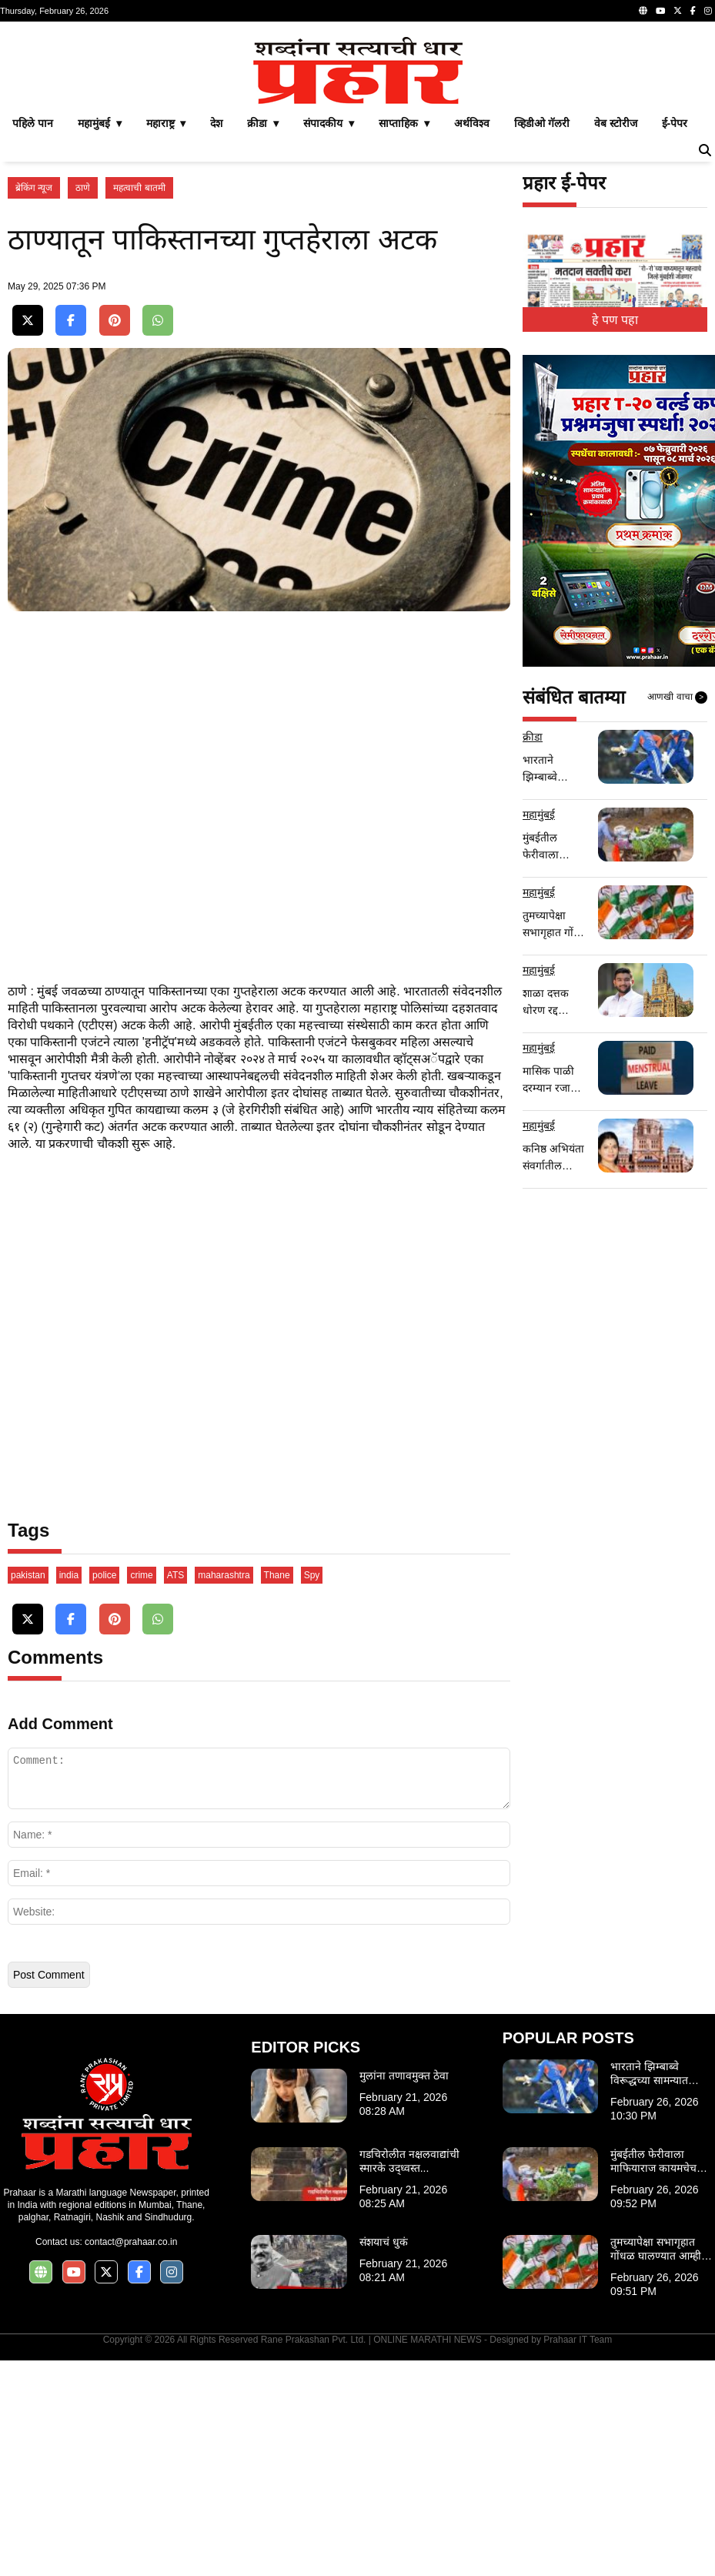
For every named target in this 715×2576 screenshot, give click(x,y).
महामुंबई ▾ (100, 339)
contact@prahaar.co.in (131, 2457)
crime (141, 1790)
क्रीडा (533, 952)
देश (216, 339)
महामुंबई (539, 1030)
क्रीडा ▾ (263, 339)
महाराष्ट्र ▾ (166, 339)
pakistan (28, 1790)
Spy (312, 1790)
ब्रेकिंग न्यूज (33, 403)
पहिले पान (32, 339)
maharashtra (223, 1790)
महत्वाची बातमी (139, 403)
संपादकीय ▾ (328, 339)
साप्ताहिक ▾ (404, 339)
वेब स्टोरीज (615, 339)
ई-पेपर (675, 339)
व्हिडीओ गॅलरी (542, 339)
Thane (277, 1790)
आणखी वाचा (677, 913)
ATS (175, 1790)
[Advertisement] (357, 137)
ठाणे (82, 403)
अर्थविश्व (471, 339)
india (69, 1790)
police (104, 1790)
